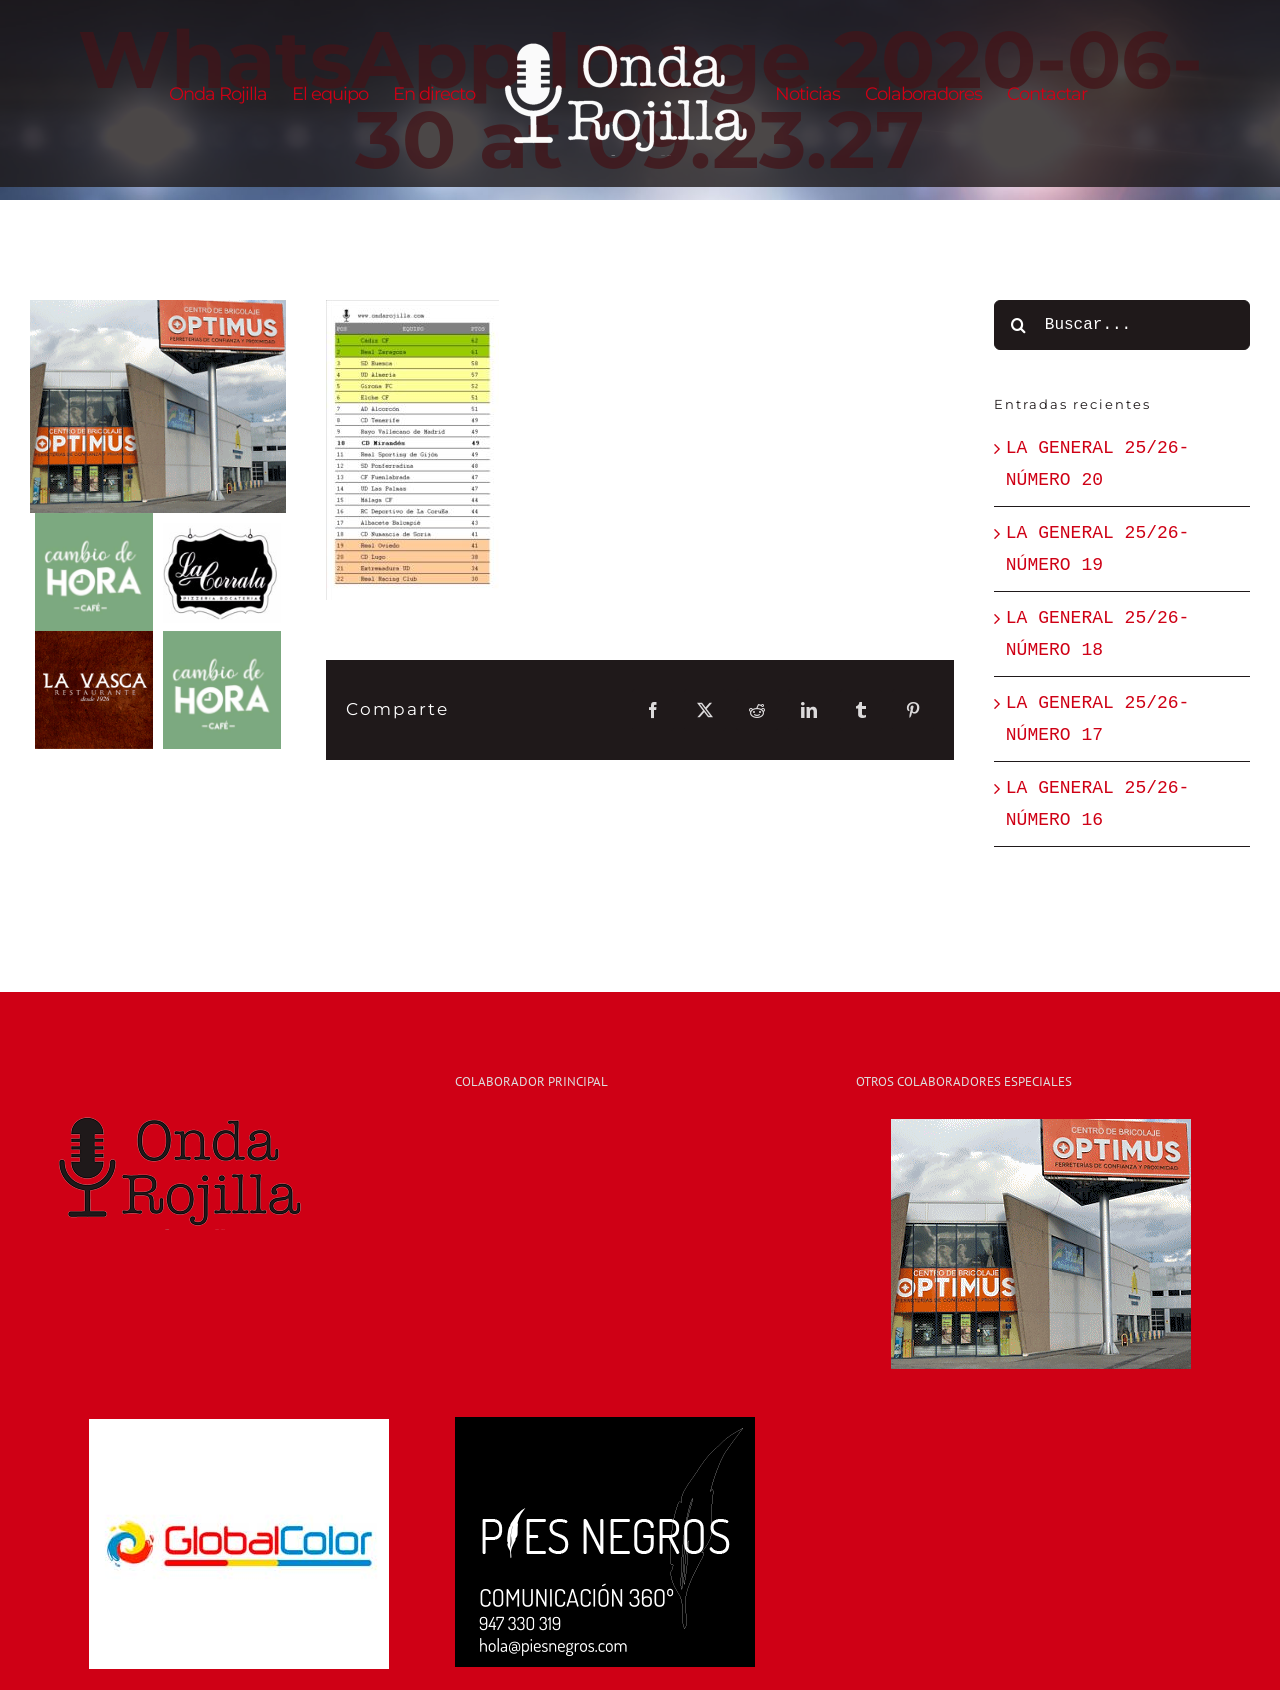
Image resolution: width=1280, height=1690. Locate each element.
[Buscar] (1019, 325)
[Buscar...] (1122, 325)
